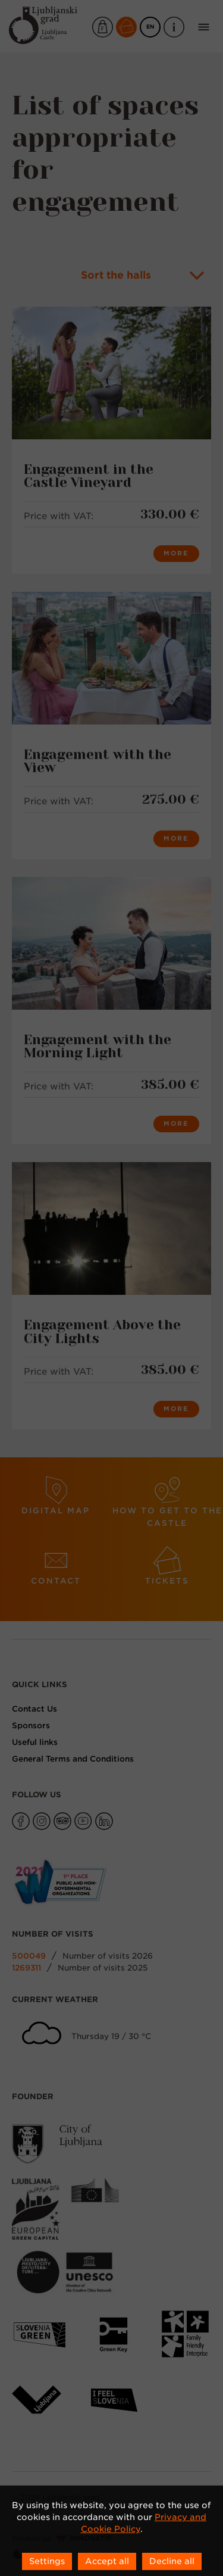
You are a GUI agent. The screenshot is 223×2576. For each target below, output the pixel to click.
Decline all (171, 2561)
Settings (47, 2561)
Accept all (107, 2561)
